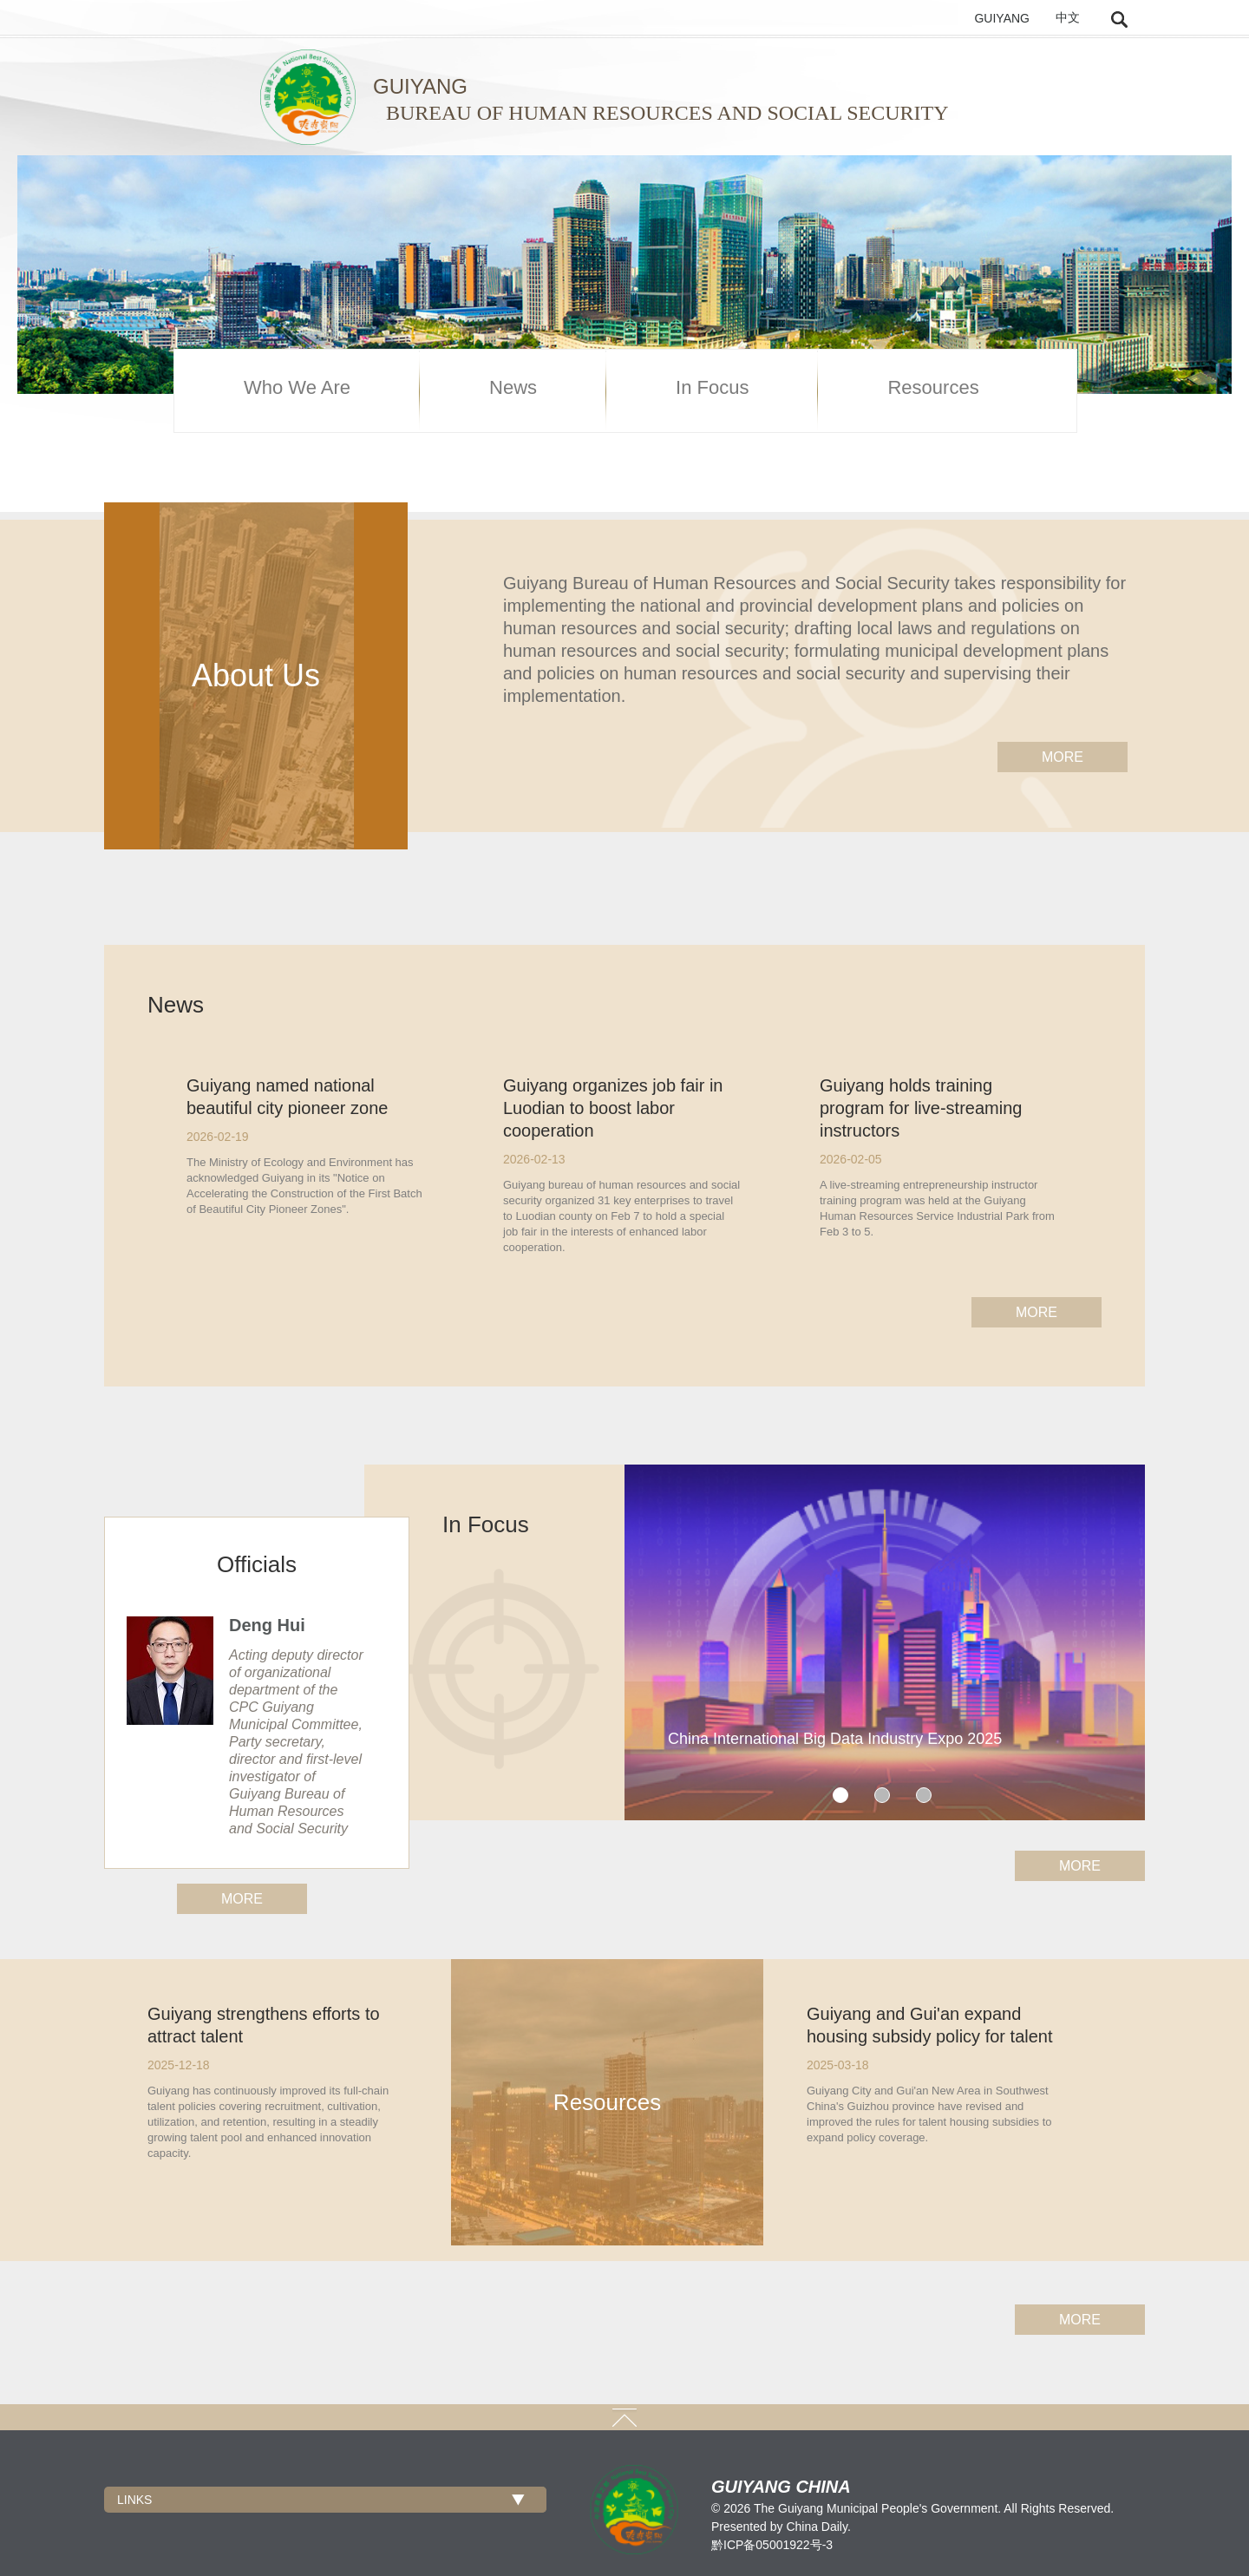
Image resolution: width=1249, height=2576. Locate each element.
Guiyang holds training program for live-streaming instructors (921, 1108)
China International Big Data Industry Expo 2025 (835, 1738)
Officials (257, 1564)
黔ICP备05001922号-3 (772, 2545)
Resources (932, 387)
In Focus (712, 387)
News (513, 387)
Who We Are (297, 387)
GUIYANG (1002, 18)
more (1062, 757)
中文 (1068, 17)
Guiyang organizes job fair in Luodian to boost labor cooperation (613, 1108)
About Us (256, 675)
